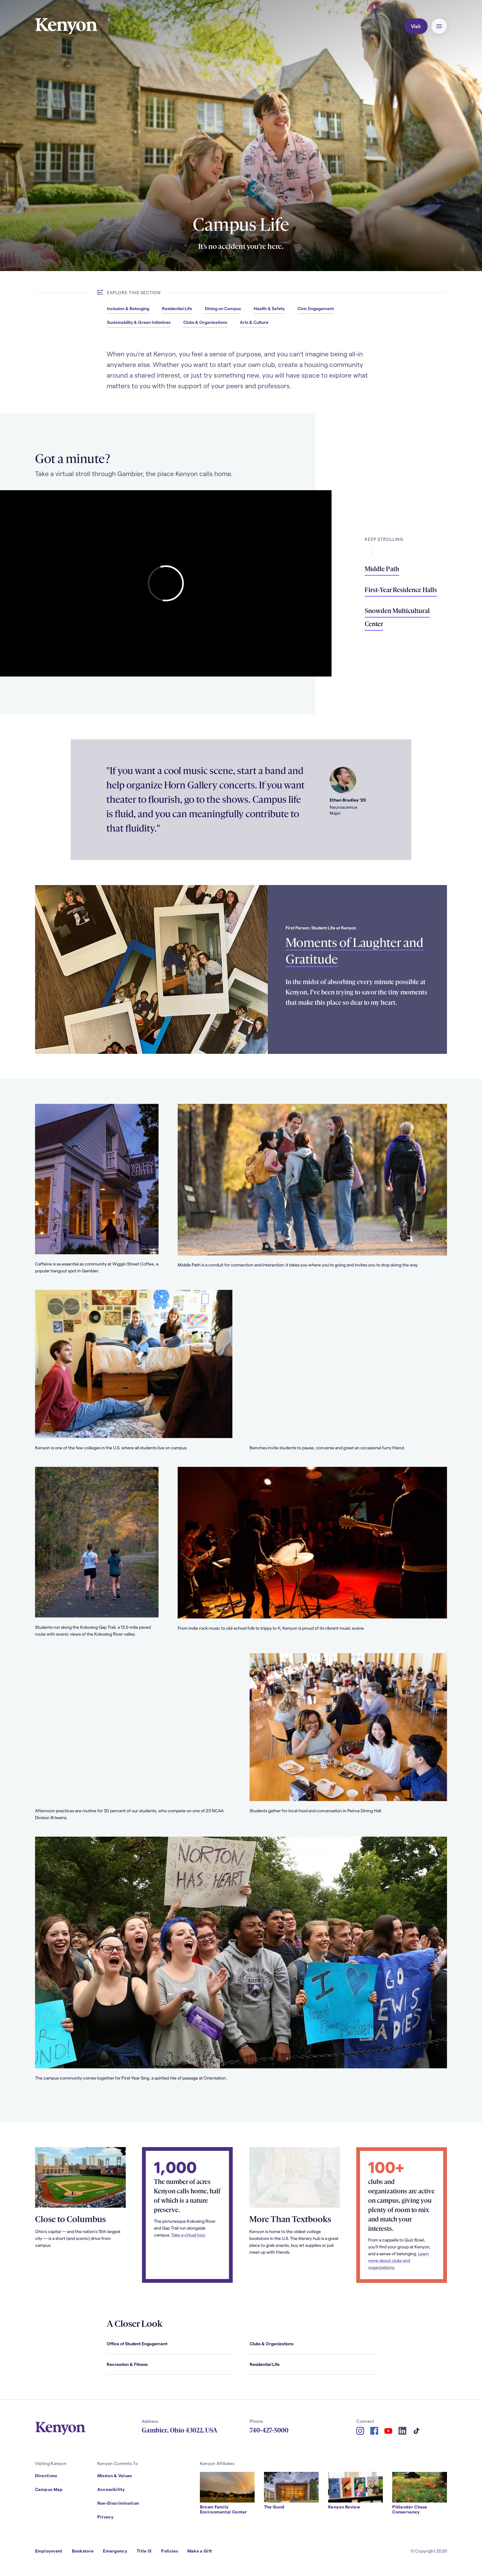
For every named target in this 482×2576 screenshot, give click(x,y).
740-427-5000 (269, 2430)
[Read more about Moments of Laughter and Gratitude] (151, 969)
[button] (439, 26)
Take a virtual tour (188, 2249)
